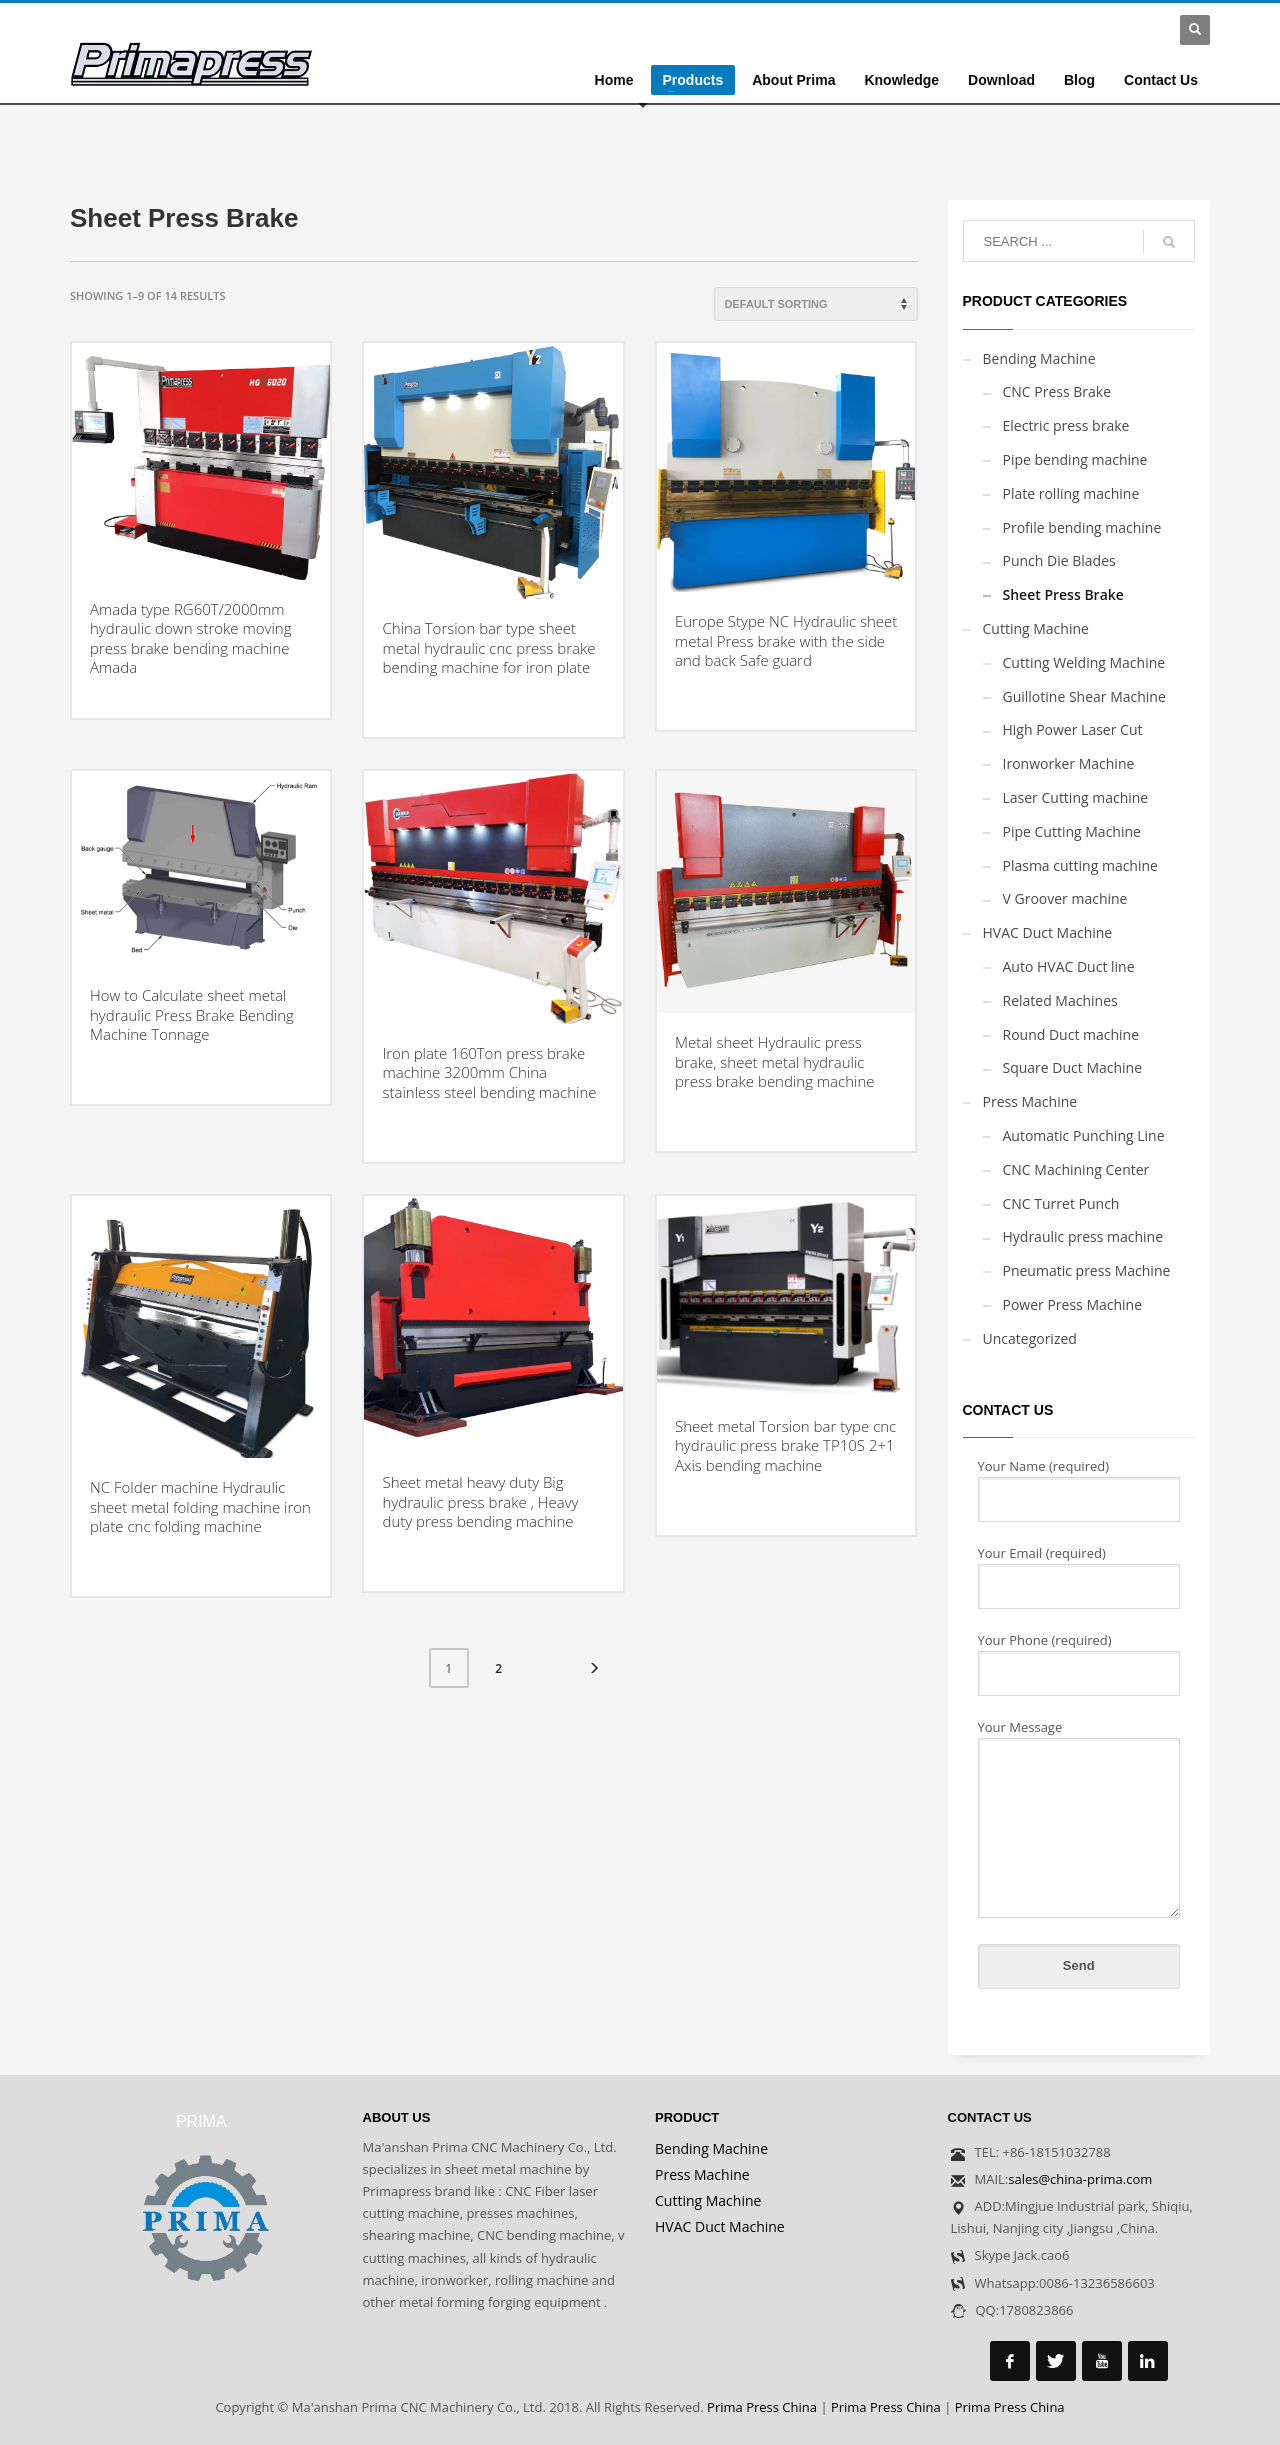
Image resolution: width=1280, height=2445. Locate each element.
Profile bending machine (1082, 527)
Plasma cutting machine (1080, 865)
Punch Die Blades (1059, 560)
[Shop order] (816, 304)
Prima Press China (762, 2407)
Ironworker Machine (1069, 763)
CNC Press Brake (1057, 391)
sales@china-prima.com (1080, 2179)
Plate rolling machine (1071, 493)
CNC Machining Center (1076, 1169)
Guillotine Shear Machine (1084, 696)
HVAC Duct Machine (1048, 932)
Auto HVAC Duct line (1069, 966)
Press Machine (1030, 1101)
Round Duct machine (1071, 1034)
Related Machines (1060, 1000)
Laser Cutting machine (1076, 797)
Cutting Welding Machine (1084, 662)
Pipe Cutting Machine (1072, 831)
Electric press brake (1066, 425)
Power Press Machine (1073, 1304)
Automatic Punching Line (1084, 1135)
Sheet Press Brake (1063, 594)
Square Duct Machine (1073, 1067)
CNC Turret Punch (1061, 1203)
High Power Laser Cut (1073, 729)
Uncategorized (1030, 1338)
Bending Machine (1039, 358)
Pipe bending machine (1075, 459)
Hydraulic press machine (1083, 1236)
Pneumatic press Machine (1087, 1270)
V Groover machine (1065, 898)
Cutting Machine (1036, 628)
